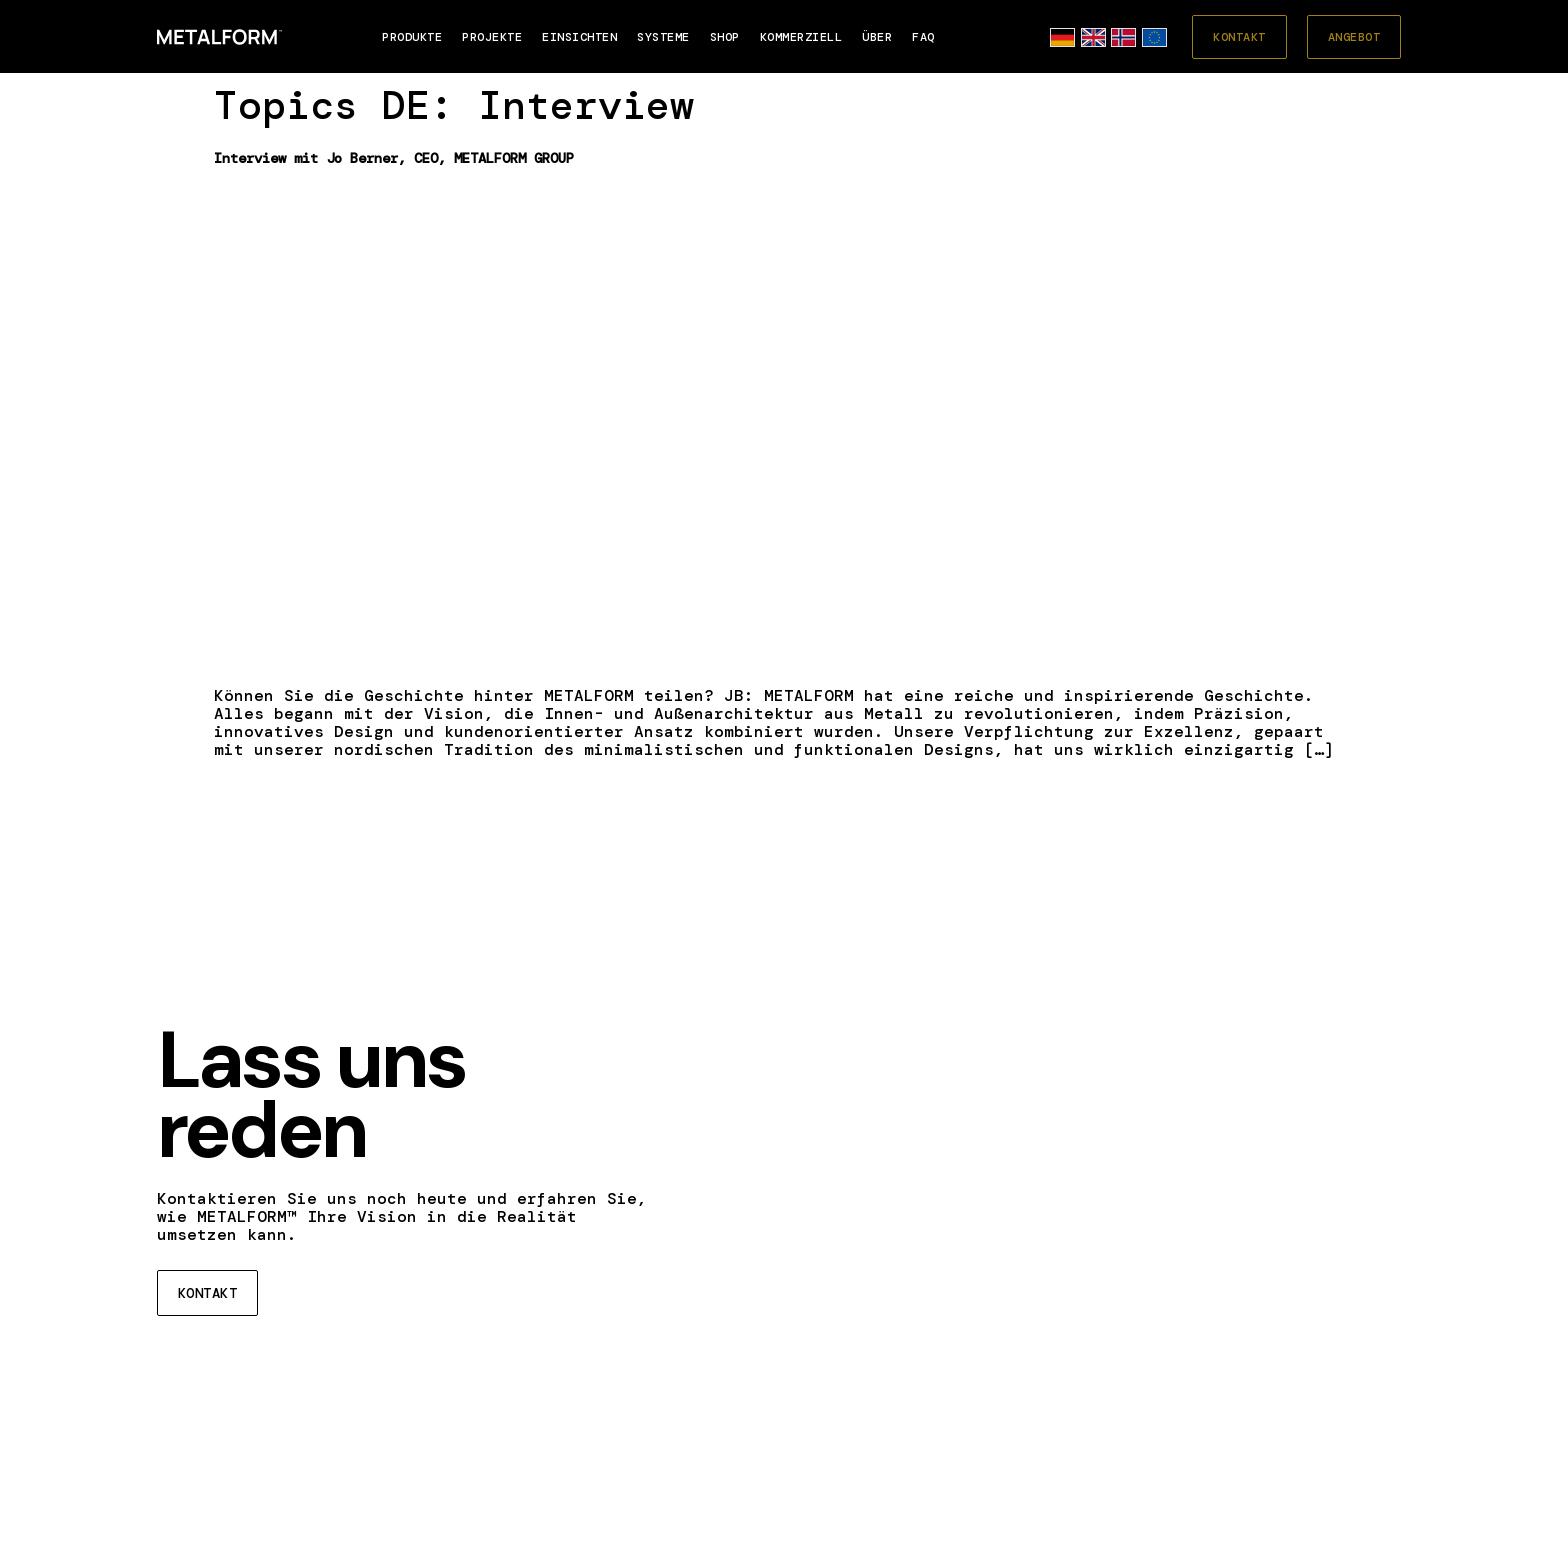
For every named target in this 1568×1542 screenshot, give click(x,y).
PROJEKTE (492, 37)
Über (877, 37)
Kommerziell (801, 37)
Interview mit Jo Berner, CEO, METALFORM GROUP (394, 158)
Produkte (412, 37)
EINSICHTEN (579, 37)
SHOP (725, 37)
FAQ (923, 37)
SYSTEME (663, 37)
